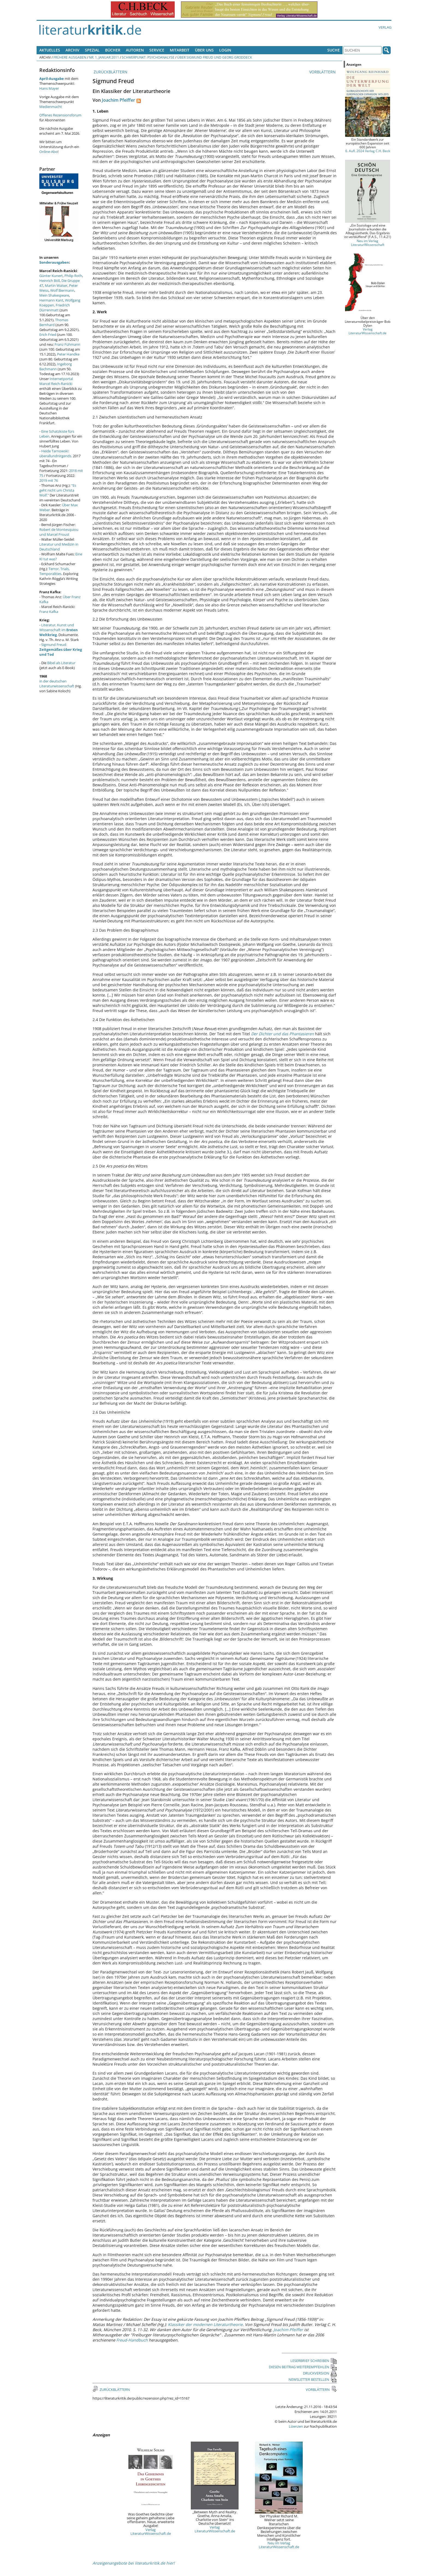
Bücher (112, 50)
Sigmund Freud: (60, 649)
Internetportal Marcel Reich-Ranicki (56, 381)
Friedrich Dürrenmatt (54, 307)
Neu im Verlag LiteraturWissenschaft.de (279, 2545)
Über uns (204, 50)
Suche (333, 50)
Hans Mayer (49, 88)
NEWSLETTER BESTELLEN (313, 2379)
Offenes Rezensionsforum (60, 115)
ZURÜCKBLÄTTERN (110, 71)
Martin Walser (56, 285)
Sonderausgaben (54, 262)
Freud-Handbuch (132, 2340)
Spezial (92, 50)
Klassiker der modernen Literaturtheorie (205, 2324)
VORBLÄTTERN (323, 71)
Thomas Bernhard (53, 322)
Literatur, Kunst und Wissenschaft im (58, 629)
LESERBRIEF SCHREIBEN (313, 2360)
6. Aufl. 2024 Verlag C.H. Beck (367, 151)
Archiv (72, 50)
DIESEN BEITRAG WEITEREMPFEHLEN (303, 2366)
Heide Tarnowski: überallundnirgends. (55, 453)
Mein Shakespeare (54, 295)
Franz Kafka (48, 611)
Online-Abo (48, 151)
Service (156, 50)
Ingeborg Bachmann (55, 366)
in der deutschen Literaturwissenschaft (56, 683)
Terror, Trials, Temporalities (54, 571)
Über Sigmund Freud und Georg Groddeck (214, 57)
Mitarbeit (179, 50)
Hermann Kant (51, 300)
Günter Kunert (51, 275)
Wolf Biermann (62, 290)
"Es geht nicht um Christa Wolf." (57, 490)
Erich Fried (47, 334)
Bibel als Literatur (61, 662)
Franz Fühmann (67, 344)
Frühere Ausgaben (70, 57)
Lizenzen (296, 2426)
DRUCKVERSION (320, 2373)
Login (225, 50)
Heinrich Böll (49, 280)
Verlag (385, 27)
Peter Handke (68, 354)
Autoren (135, 50)
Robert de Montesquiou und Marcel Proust (58, 532)
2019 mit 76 (48, 480)
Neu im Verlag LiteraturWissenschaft (367, 243)
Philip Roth (73, 275)
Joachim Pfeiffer (118, 100)
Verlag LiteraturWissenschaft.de (150, 2531)
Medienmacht (50, 106)
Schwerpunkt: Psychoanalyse (148, 57)
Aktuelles (49, 50)
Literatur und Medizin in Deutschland (58, 547)
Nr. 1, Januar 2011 (104, 57)
